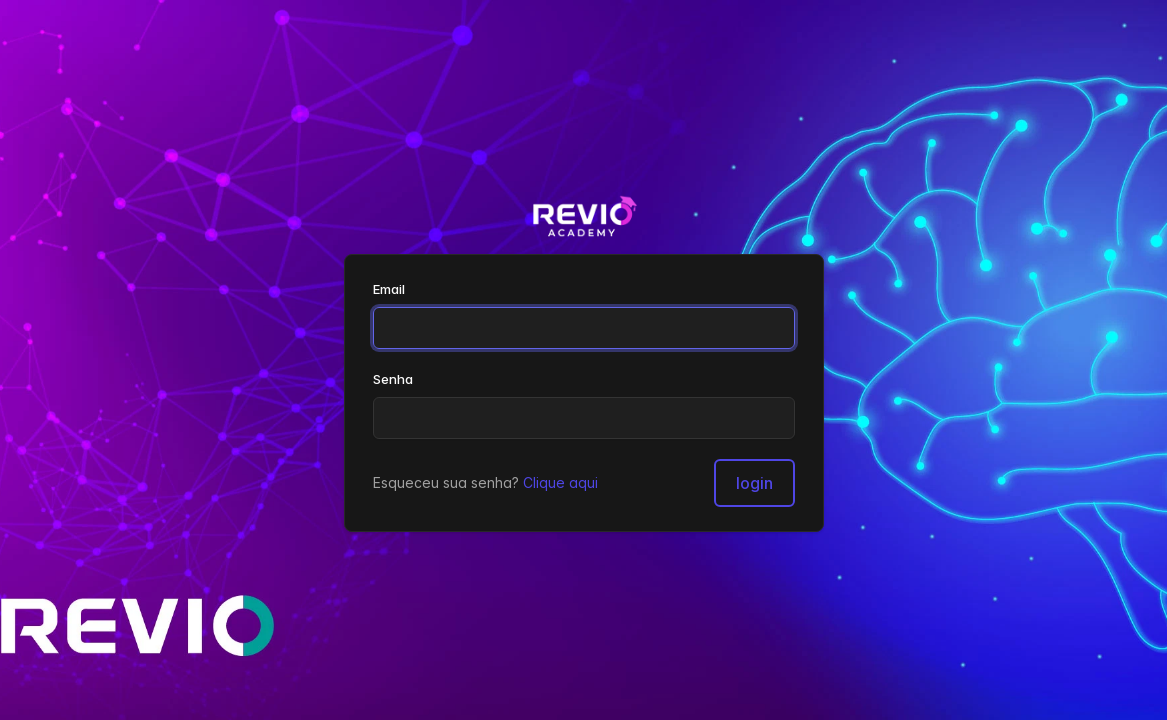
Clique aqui (560, 482)
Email (389, 289)
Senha (393, 379)
